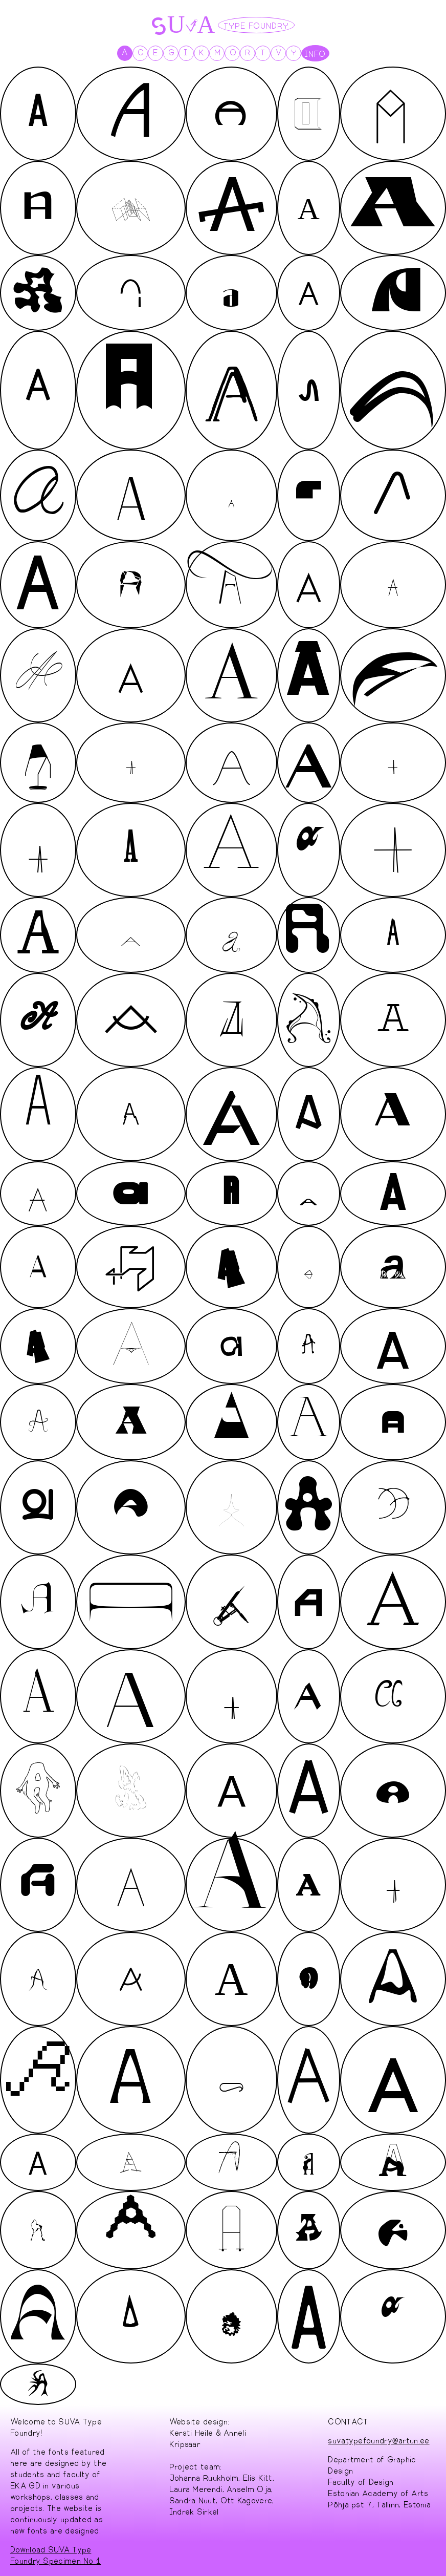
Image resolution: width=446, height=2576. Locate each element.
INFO (315, 53)
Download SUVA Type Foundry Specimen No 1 (55, 2554)
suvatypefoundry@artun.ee (378, 2439)
